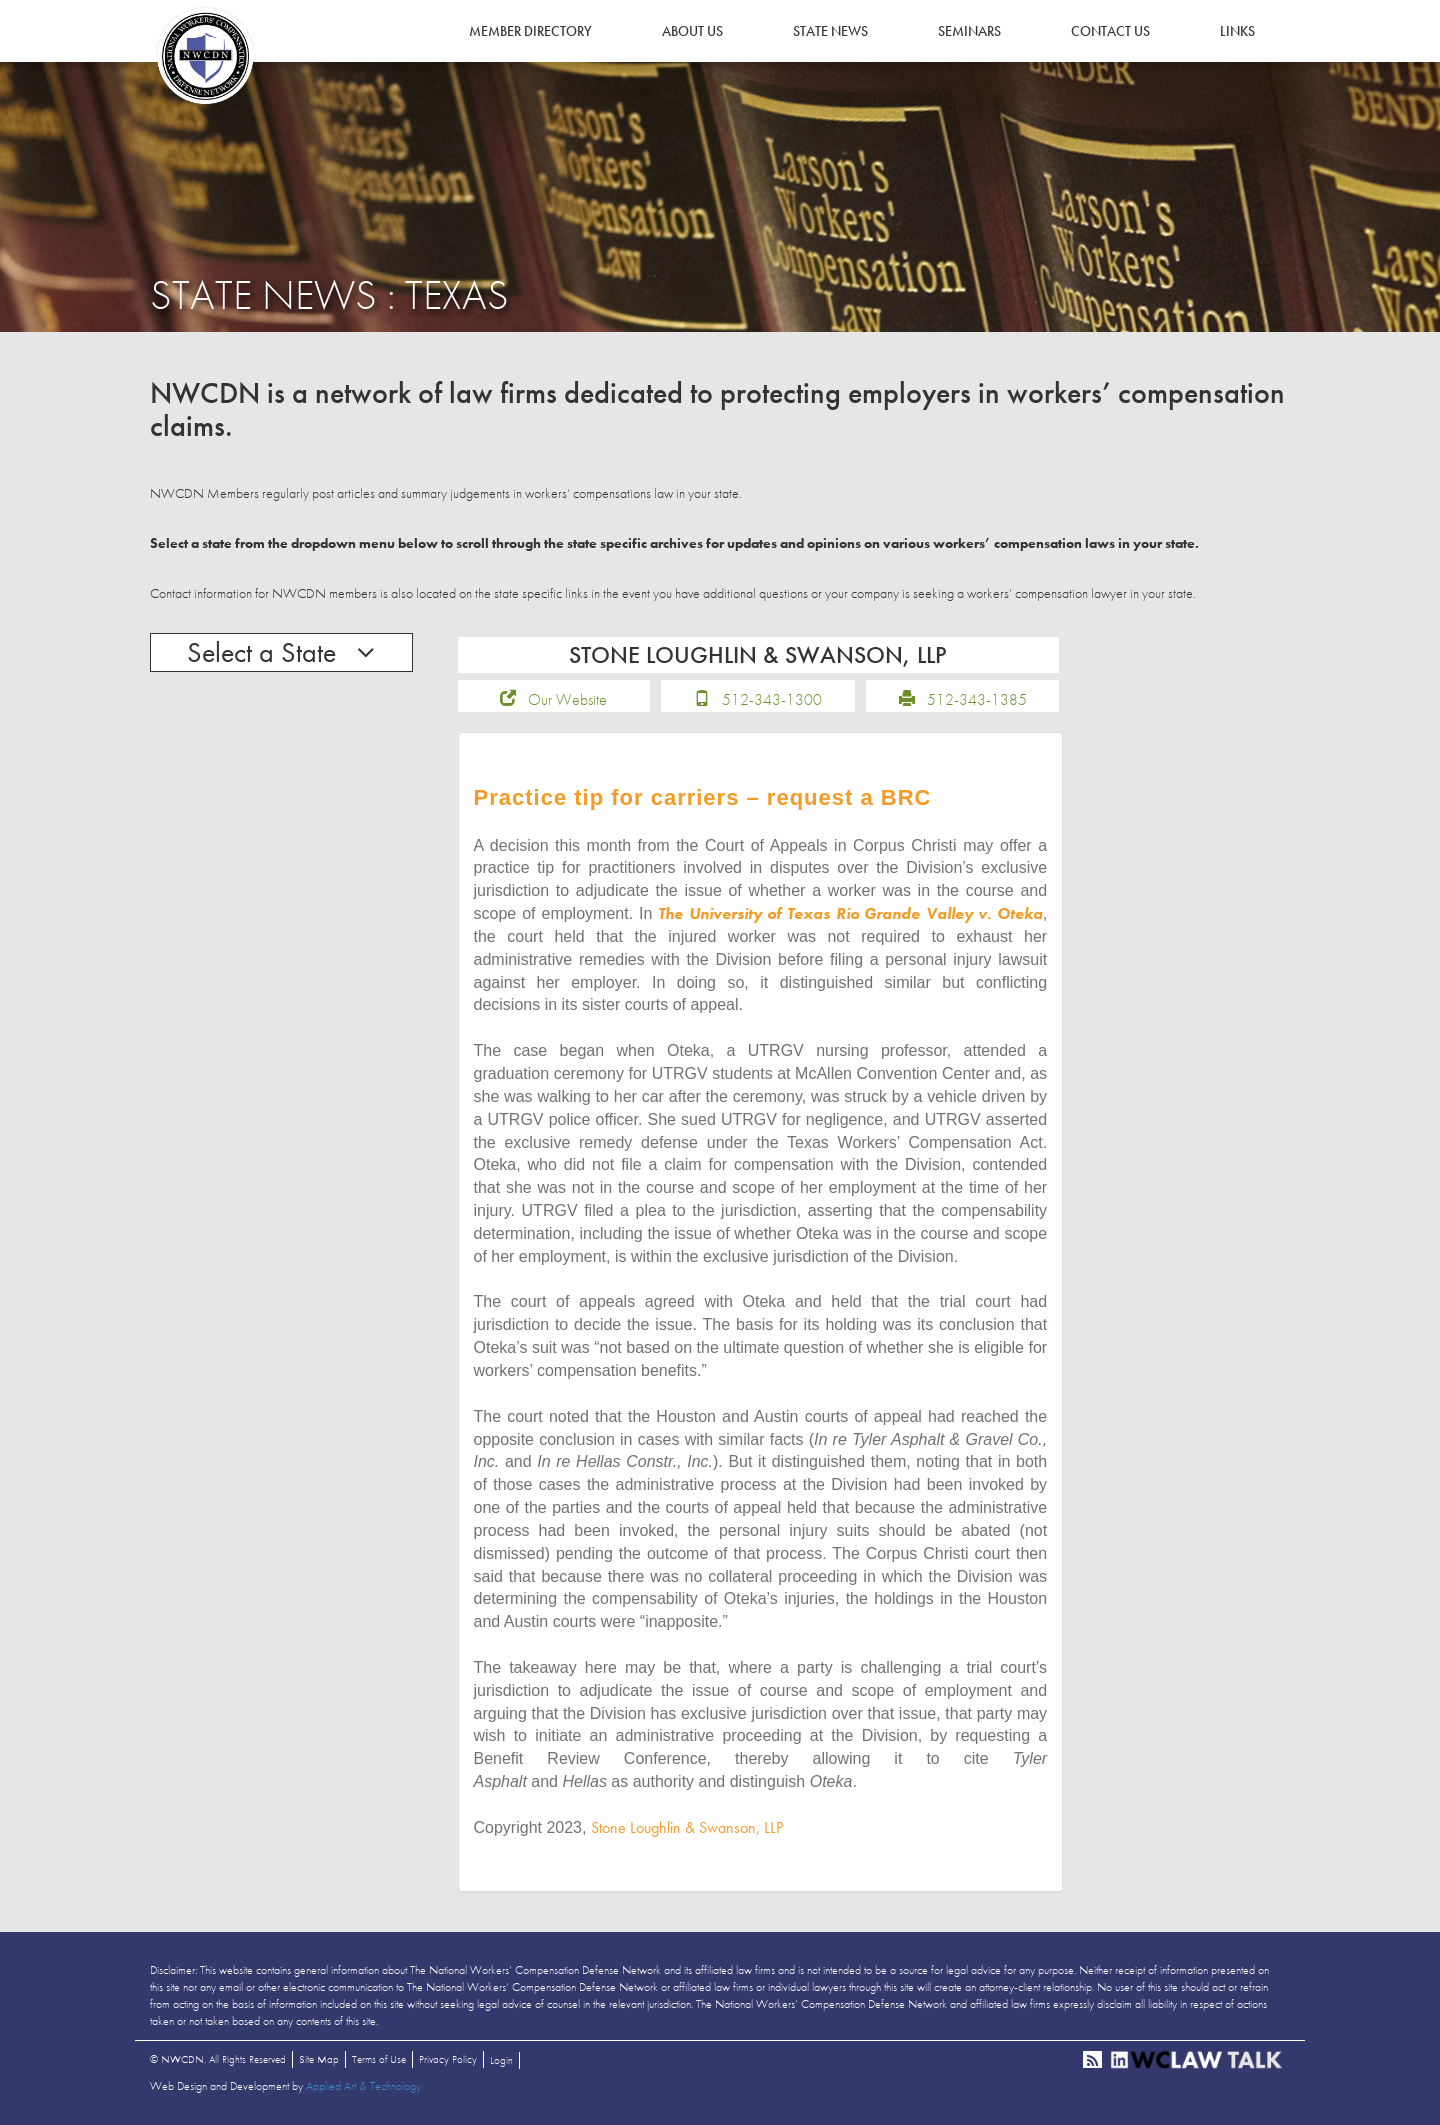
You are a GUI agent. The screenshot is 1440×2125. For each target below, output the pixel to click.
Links (1237, 31)
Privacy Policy (448, 2059)
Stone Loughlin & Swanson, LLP (687, 1827)
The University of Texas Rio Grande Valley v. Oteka (850, 913)
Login (501, 2060)
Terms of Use (379, 2059)
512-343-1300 (772, 699)
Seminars (969, 31)
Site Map (319, 2059)
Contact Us (1110, 31)
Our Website (567, 699)
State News (830, 31)
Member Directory (530, 31)
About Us (692, 31)
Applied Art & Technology (363, 2086)
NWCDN (205, 56)
